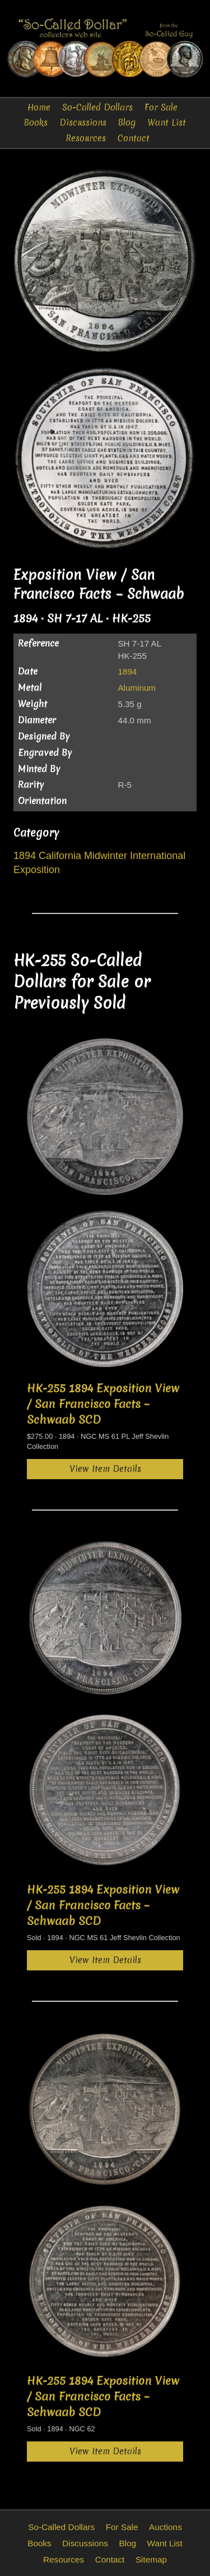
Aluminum (137, 688)
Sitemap (151, 2559)
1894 (127, 671)
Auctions (165, 2527)
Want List (166, 122)
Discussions (82, 122)
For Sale (161, 107)
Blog (127, 122)
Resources (86, 138)
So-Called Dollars (97, 107)
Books (36, 122)
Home (38, 107)
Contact (134, 138)
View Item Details (105, 1469)
